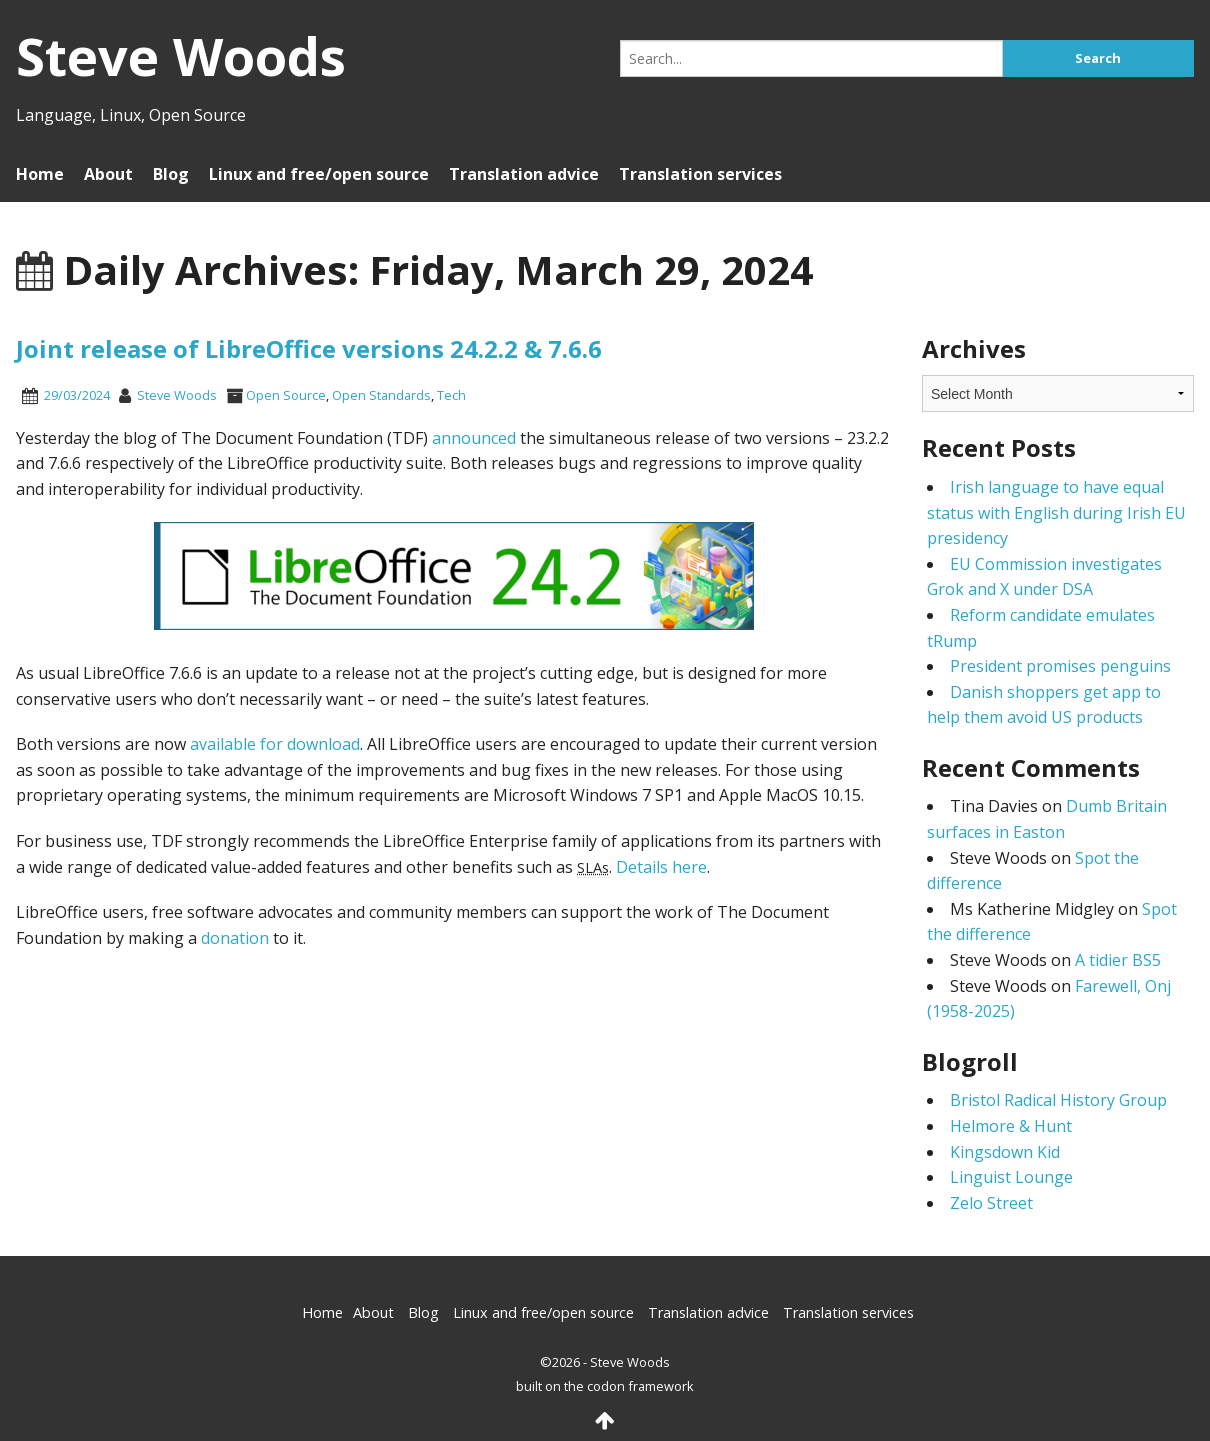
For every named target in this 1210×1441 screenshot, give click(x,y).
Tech (451, 395)
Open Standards (381, 395)
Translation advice (524, 174)
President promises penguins (1060, 666)
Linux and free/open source (319, 174)
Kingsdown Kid (1005, 1152)
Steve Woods (177, 395)
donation (235, 938)
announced (474, 438)
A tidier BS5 (1118, 960)
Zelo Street (991, 1203)
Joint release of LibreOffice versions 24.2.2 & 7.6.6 (309, 348)
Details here (661, 867)
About (108, 174)
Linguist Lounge (1011, 1177)
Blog (171, 174)
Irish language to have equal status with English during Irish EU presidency (1056, 512)
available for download (275, 744)
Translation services (700, 174)
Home (40, 174)
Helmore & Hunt (1011, 1126)
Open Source (286, 395)
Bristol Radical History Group (1058, 1100)
